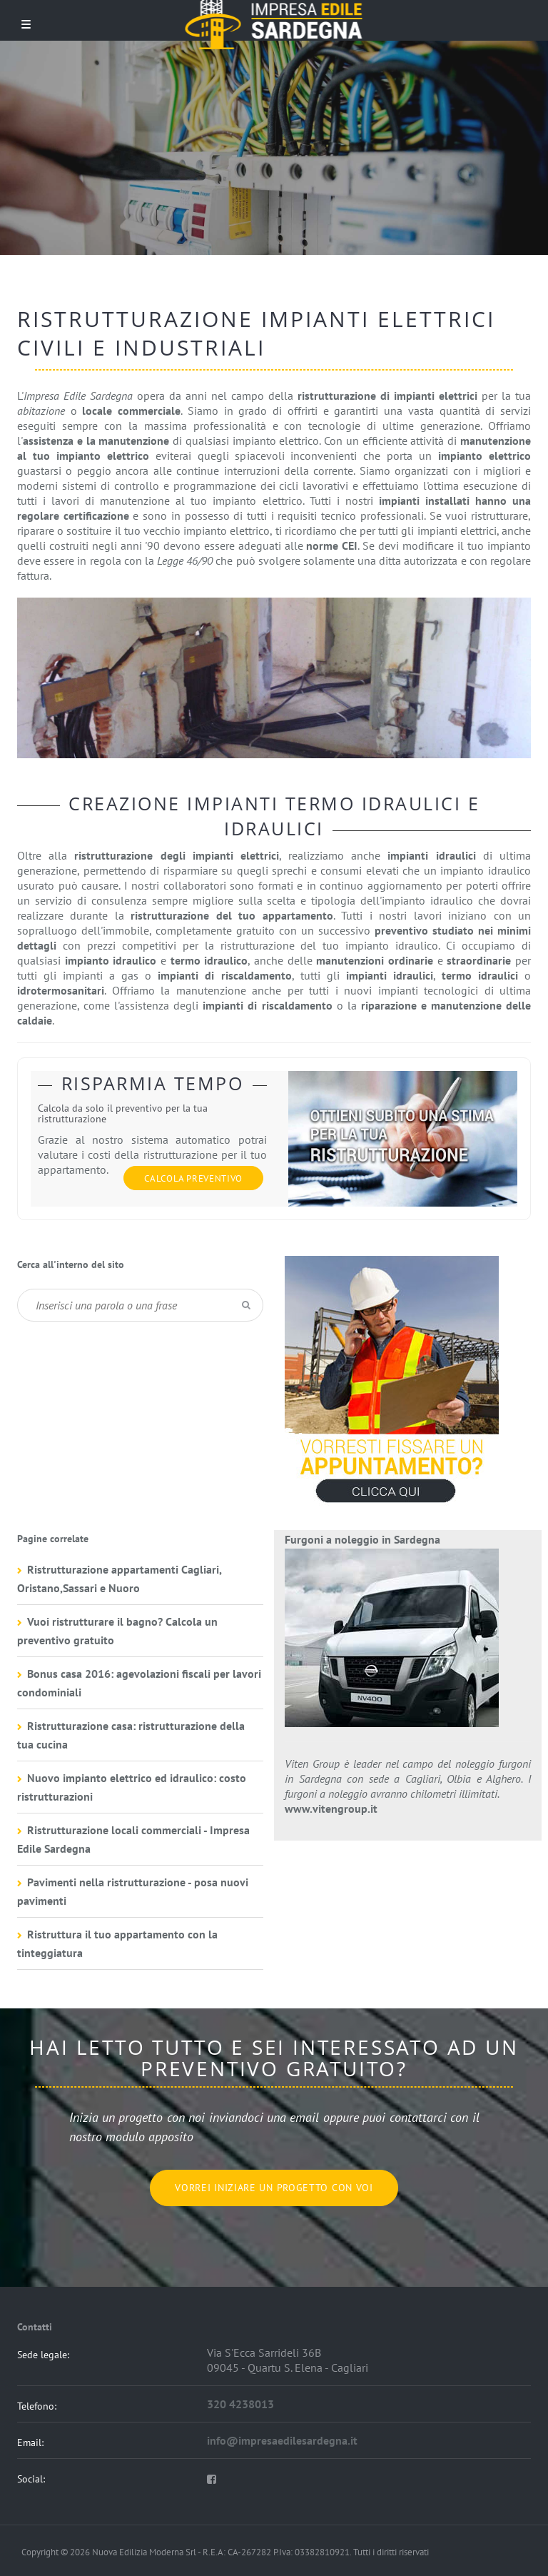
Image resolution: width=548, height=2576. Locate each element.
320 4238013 (240, 2404)
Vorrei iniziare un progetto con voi (274, 2187)
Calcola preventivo (193, 1178)
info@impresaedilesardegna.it (282, 2440)
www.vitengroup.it (331, 1808)
